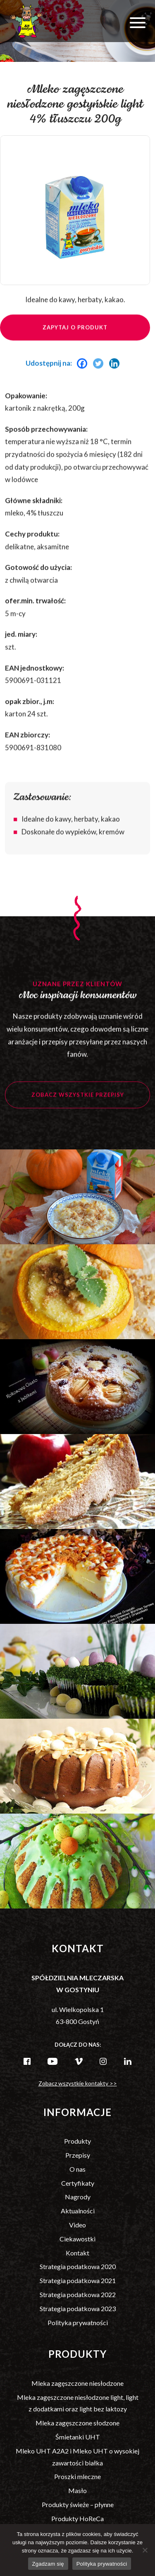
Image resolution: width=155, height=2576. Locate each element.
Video (77, 2225)
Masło (77, 2490)
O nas (77, 2169)
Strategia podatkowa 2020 (78, 2266)
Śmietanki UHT (77, 2437)
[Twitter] (100, 373)
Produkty (77, 2141)
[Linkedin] (116, 373)
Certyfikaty (77, 2183)
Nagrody (78, 2197)
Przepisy (77, 2155)
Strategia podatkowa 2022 (78, 2294)
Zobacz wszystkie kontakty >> (77, 2083)
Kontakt (77, 2253)
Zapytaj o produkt (75, 337)
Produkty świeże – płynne (78, 2504)
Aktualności (78, 2211)
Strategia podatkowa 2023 (78, 2308)
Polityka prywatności (78, 2322)
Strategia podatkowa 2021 (78, 2280)
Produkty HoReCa (77, 2518)
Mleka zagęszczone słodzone (77, 2423)
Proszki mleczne (77, 2476)
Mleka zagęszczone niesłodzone (77, 2383)
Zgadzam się (48, 2564)
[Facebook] (84, 373)
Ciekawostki (77, 2239)
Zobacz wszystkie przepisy (77, 1104)
